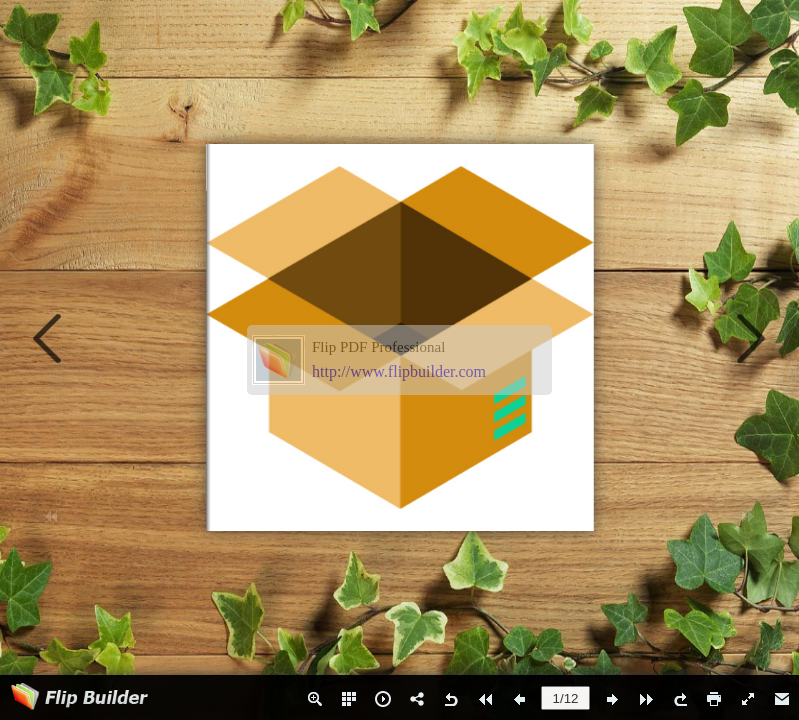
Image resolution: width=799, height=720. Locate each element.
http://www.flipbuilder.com (399, 371)
